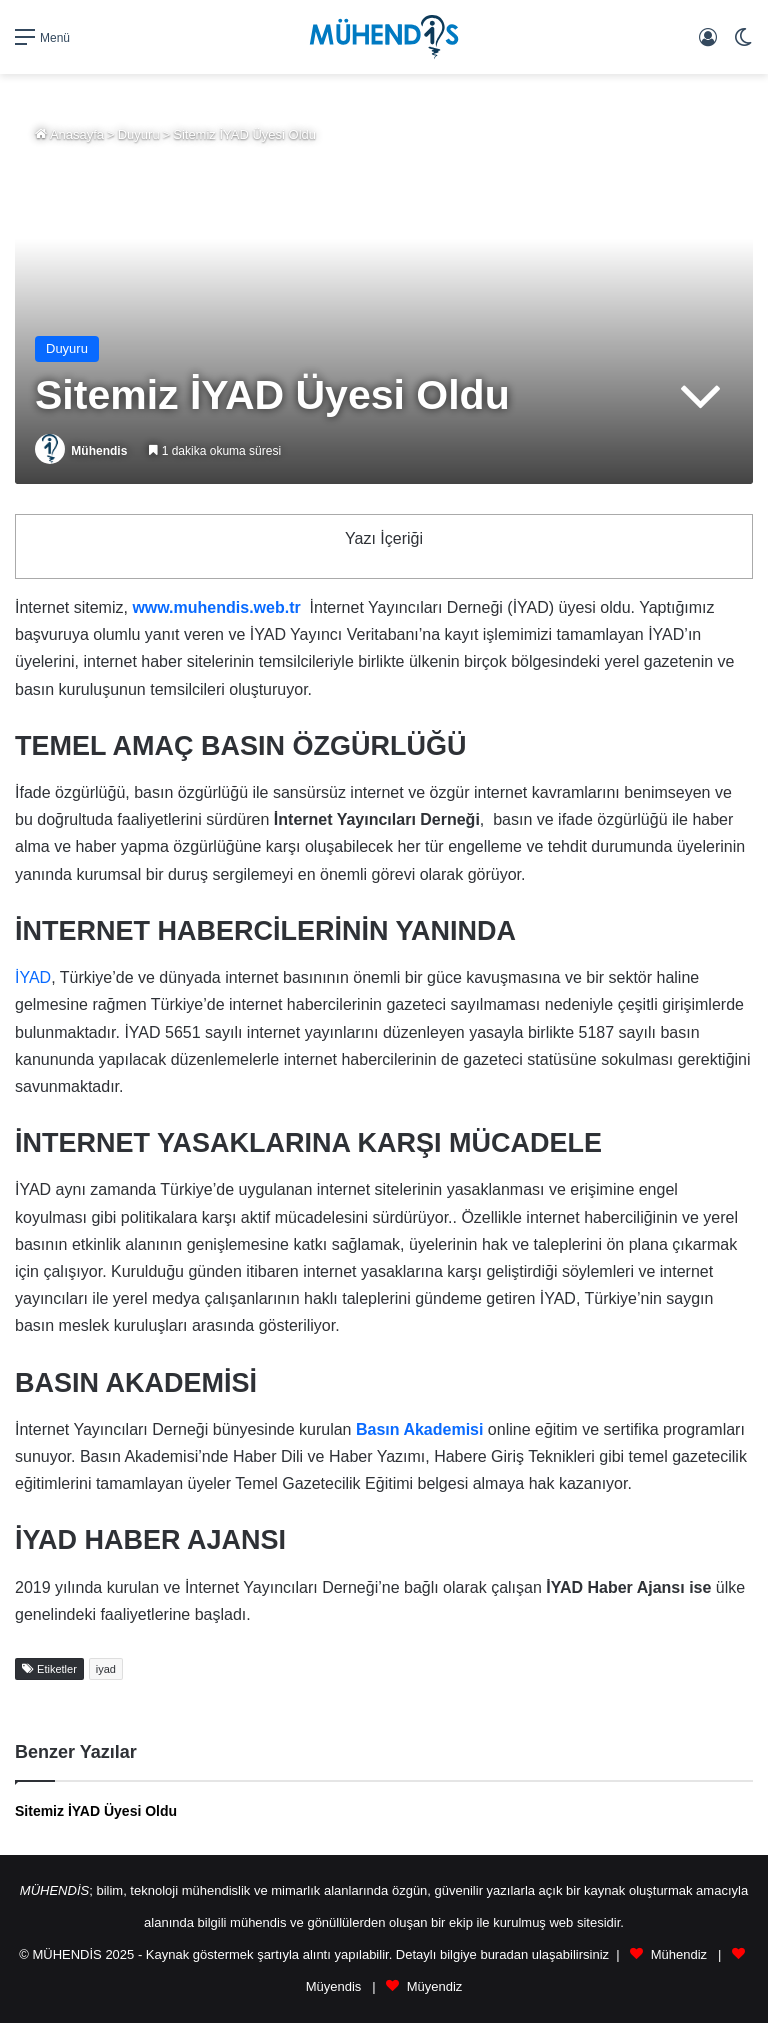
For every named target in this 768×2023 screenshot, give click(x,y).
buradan (504, 1954)
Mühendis (99, 451)
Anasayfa (69, 134)
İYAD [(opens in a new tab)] (33, 977)
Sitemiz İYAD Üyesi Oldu (96, 1811)
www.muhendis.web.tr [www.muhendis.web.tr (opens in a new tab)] (216, 607)
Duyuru (139, 134)
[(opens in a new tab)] (419, 1429)
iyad (106, 1669)
